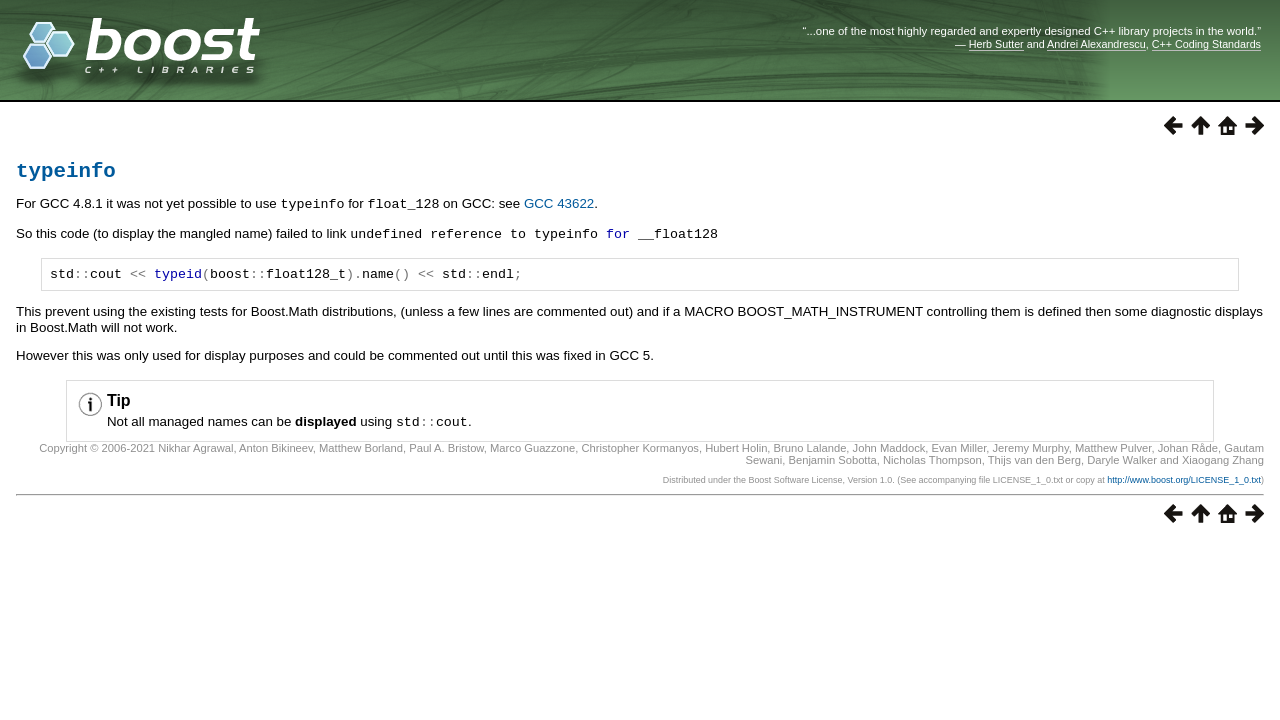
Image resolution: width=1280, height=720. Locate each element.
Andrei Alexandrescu (1096, 44)
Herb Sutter (996, 44)
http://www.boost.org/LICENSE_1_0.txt (1184, 485)
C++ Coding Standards (1206, 44)
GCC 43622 (559, 208)
